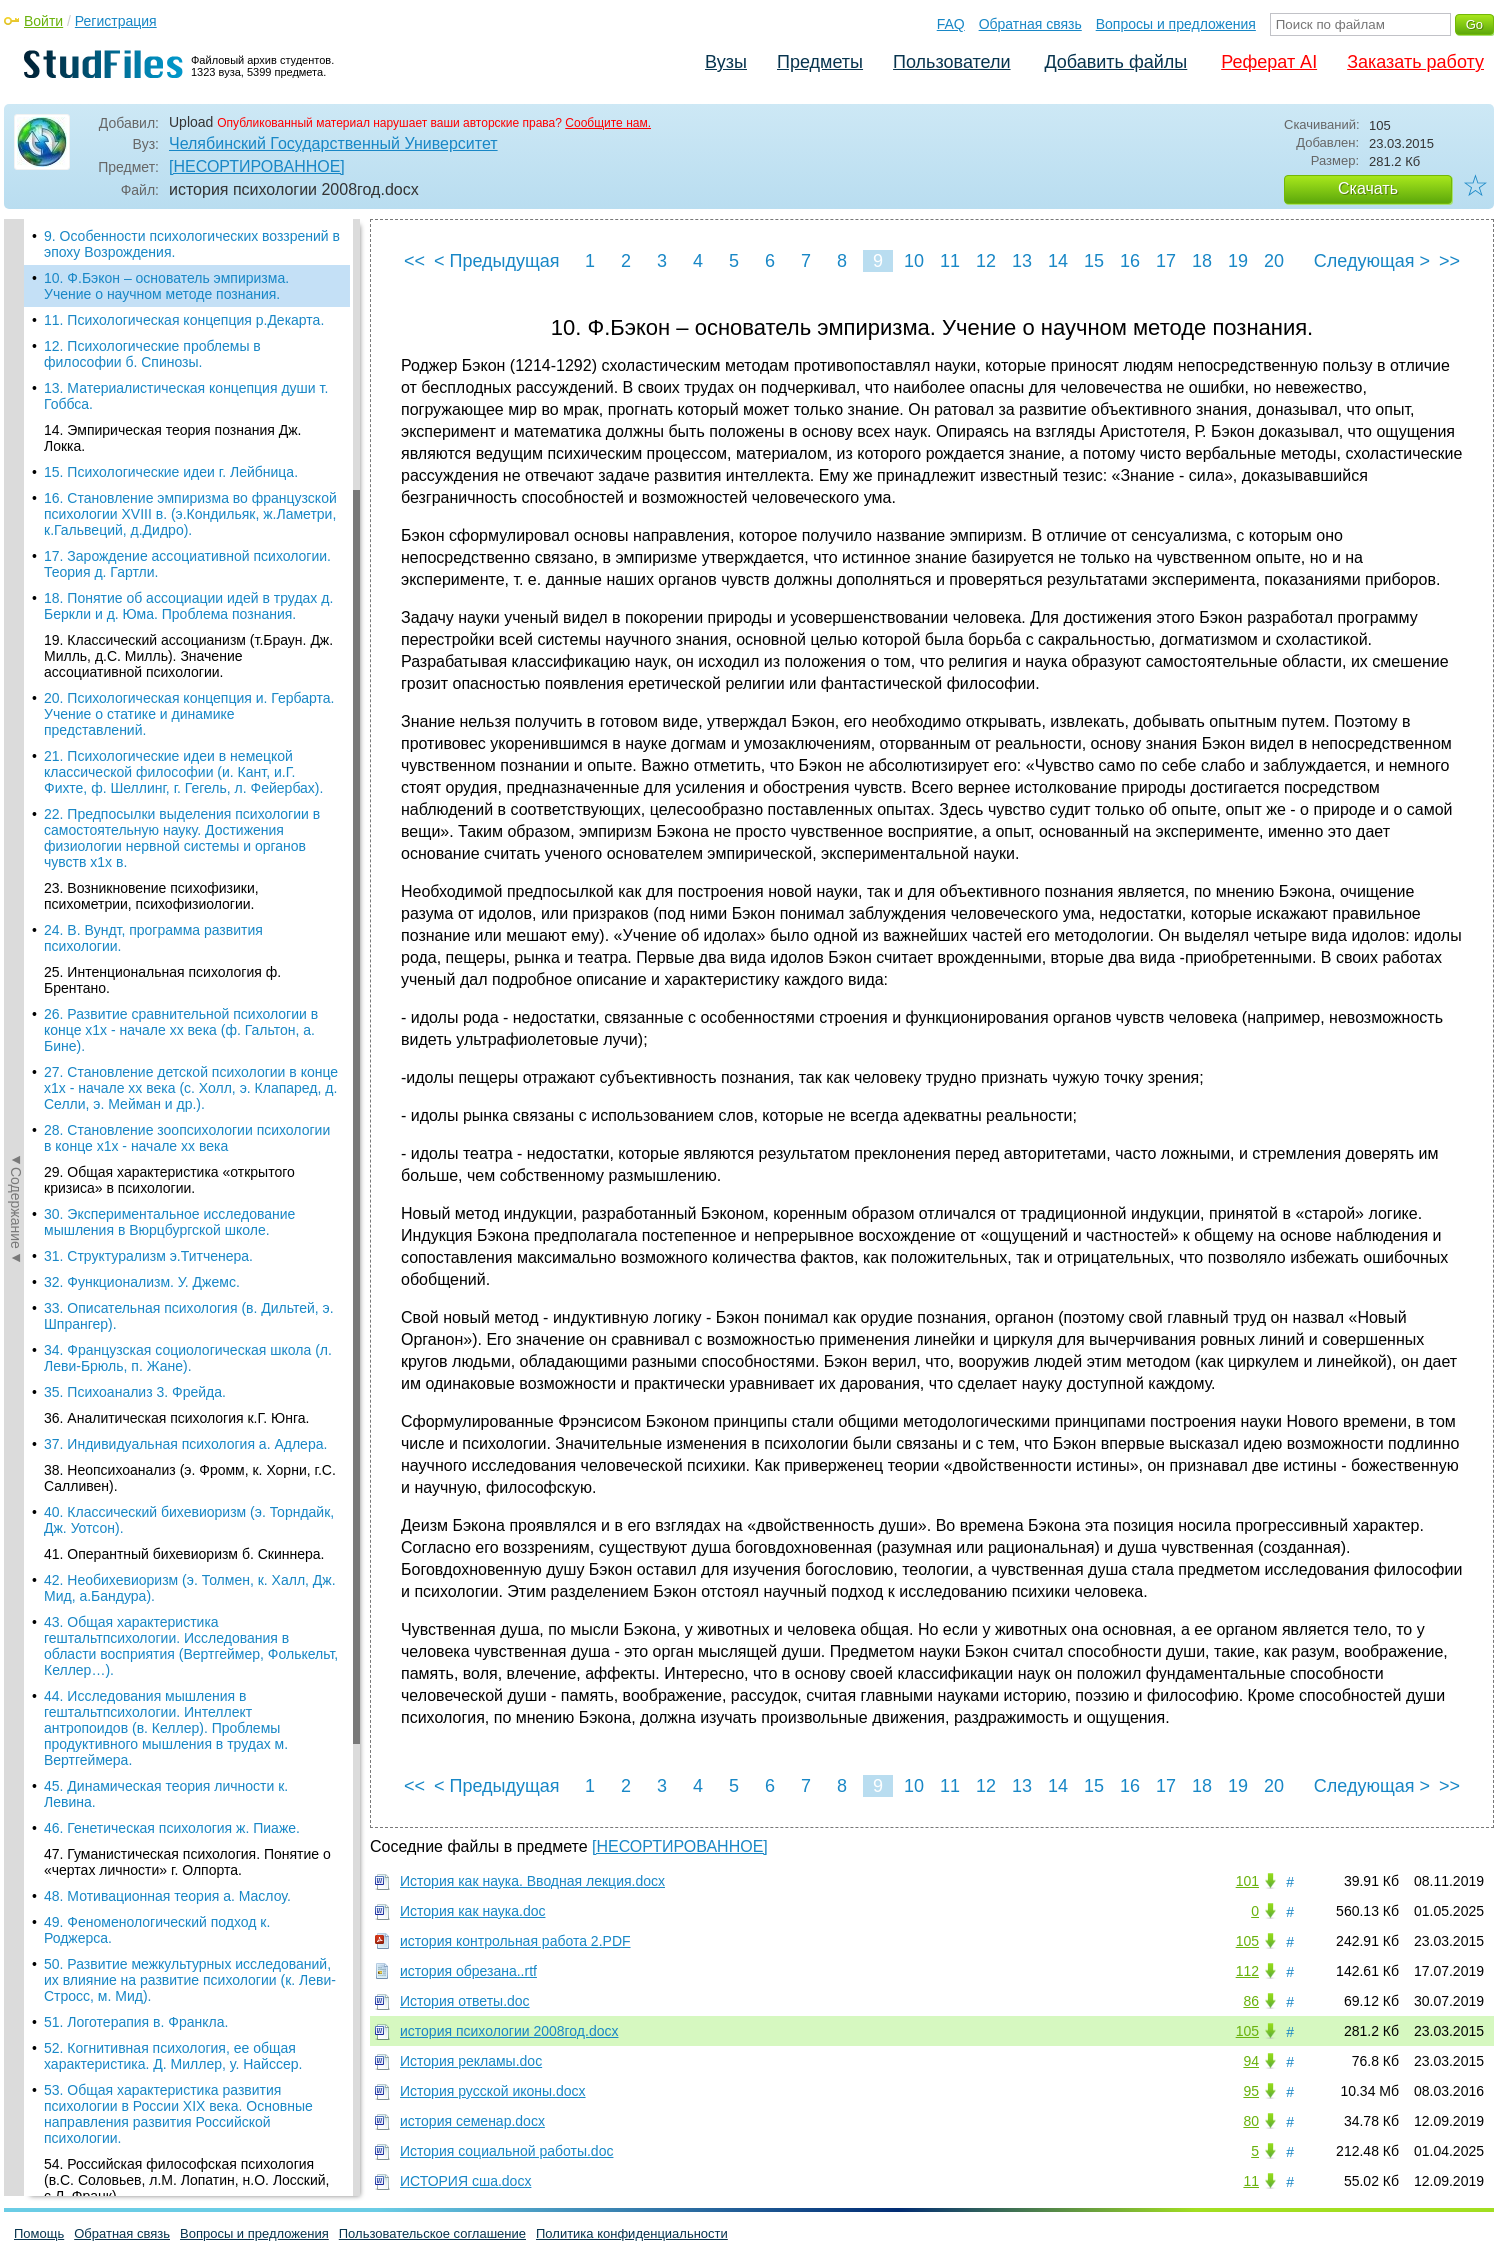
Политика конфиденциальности (632, 2233)
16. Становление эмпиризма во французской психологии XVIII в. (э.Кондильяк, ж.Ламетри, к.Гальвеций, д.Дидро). (190, 514)
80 (1251, 2121)
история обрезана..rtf (468, 1971)
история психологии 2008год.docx (509, 2031)
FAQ (951, 24)
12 (986, 261)
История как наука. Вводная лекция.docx (532, 1881)
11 (950, 261)
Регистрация (116, 21)
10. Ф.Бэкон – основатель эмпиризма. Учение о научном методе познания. (166, 286)
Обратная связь (1030, 24)
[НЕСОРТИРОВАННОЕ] (257, 166)
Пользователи (951, 62)
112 (1247, 1971)
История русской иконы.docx (493, 2091)
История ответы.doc (465, 2001)
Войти (43, 21)
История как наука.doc (472, 1911)
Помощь (39, 2233)
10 (914, 261)
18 (1202, 261)
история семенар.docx (472, 2121)
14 (1058, 261)
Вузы (726, 62)
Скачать (1368, 188)
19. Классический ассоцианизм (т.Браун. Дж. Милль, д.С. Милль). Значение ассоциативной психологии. (188, 656)
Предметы (820, 62)
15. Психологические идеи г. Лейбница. (171, 472)
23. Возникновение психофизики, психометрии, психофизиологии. (151, 896)
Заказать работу (1415, 62)
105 (1247, 1941)
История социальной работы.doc (506, 2151)
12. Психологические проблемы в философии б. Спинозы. (152, 354)
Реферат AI (1269, 62)
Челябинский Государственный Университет (333, 143)
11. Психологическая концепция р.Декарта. (184, 320)
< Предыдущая (497, 261)
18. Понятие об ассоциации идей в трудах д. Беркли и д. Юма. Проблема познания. (188, 606)
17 (1166, 261)
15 (1094, 261)
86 (1251, 2001)
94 (1251, 2061)
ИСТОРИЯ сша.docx (465, 2181)
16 (1130, 261)
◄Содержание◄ (16, 569)
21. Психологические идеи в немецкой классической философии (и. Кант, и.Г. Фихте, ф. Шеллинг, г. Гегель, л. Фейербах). (183, 772)
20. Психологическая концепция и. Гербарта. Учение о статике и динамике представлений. (189, 714)
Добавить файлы (1115, 62)
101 (1247, 1881)
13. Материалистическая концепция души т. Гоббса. (186, 396)
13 (1022, 261)
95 (1251, 2091)
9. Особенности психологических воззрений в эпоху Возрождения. (192, 244)
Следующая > (1372, 261)
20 (1274, 261)
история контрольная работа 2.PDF (515, 1941)
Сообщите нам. (608, 123)
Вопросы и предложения (1176, 24)
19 (1238, 261)
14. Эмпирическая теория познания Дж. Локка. (172, 438)
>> (1449, 261)
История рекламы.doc (471, 2061)
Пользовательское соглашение (432, 2233)
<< (414, 261)
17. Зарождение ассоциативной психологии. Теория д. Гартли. (187, 564)
